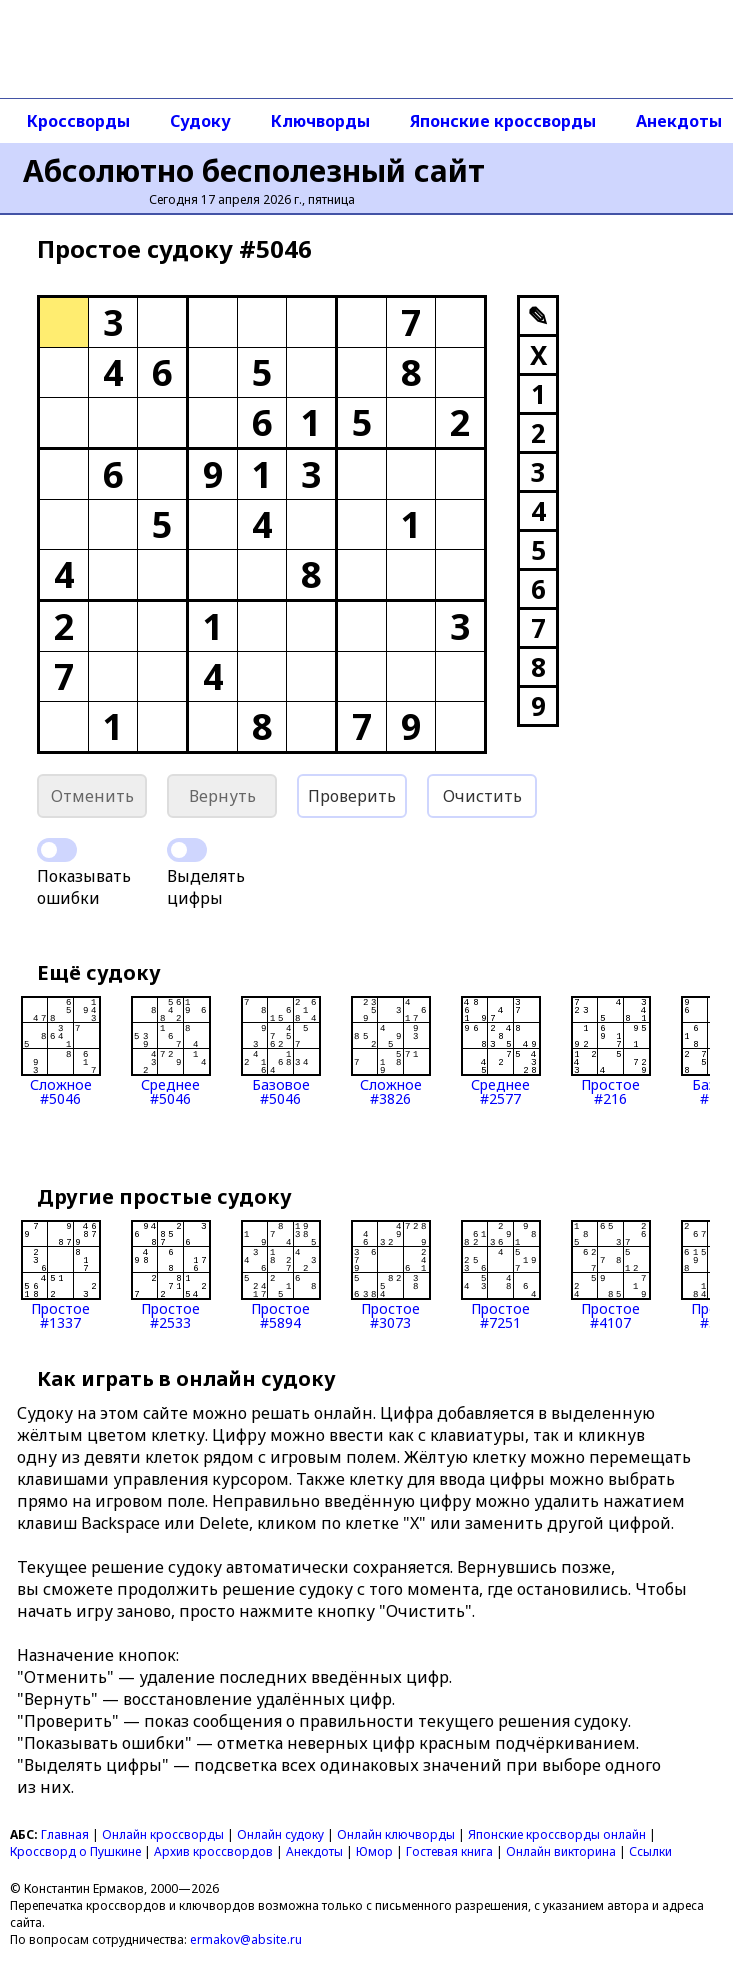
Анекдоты (314, 1851)
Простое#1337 (61, 1275)
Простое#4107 (611, 1275)
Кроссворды (78, 121)
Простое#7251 (501, 1275)
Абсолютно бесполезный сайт (254, 170)
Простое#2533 (171, 1275)
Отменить (92, 796)
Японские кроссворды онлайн (557, 1834)
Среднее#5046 (171, 1051)
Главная (65, 1834)
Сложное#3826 (391, 1051)
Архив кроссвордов (213, 1851)
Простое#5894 (281, 1275)
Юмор (374, 1851)
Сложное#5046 (61, 1051)
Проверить (352, 796)
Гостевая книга (449, 1851)
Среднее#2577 (501, 1051)
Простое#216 (611, 1051)
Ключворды (320, 121)
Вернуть (222, 796)
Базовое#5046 (281, 1051)
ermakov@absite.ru (246, 1939)
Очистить (482, 796)
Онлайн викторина (561, 1851)
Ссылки (650, 1851)
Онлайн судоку (280, 1834)
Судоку (200, 121)
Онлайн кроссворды (163, 1834)
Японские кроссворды (503, 121)
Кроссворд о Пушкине (75, 1851)
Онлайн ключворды (396, 1834)
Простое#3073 (391, 1275)
